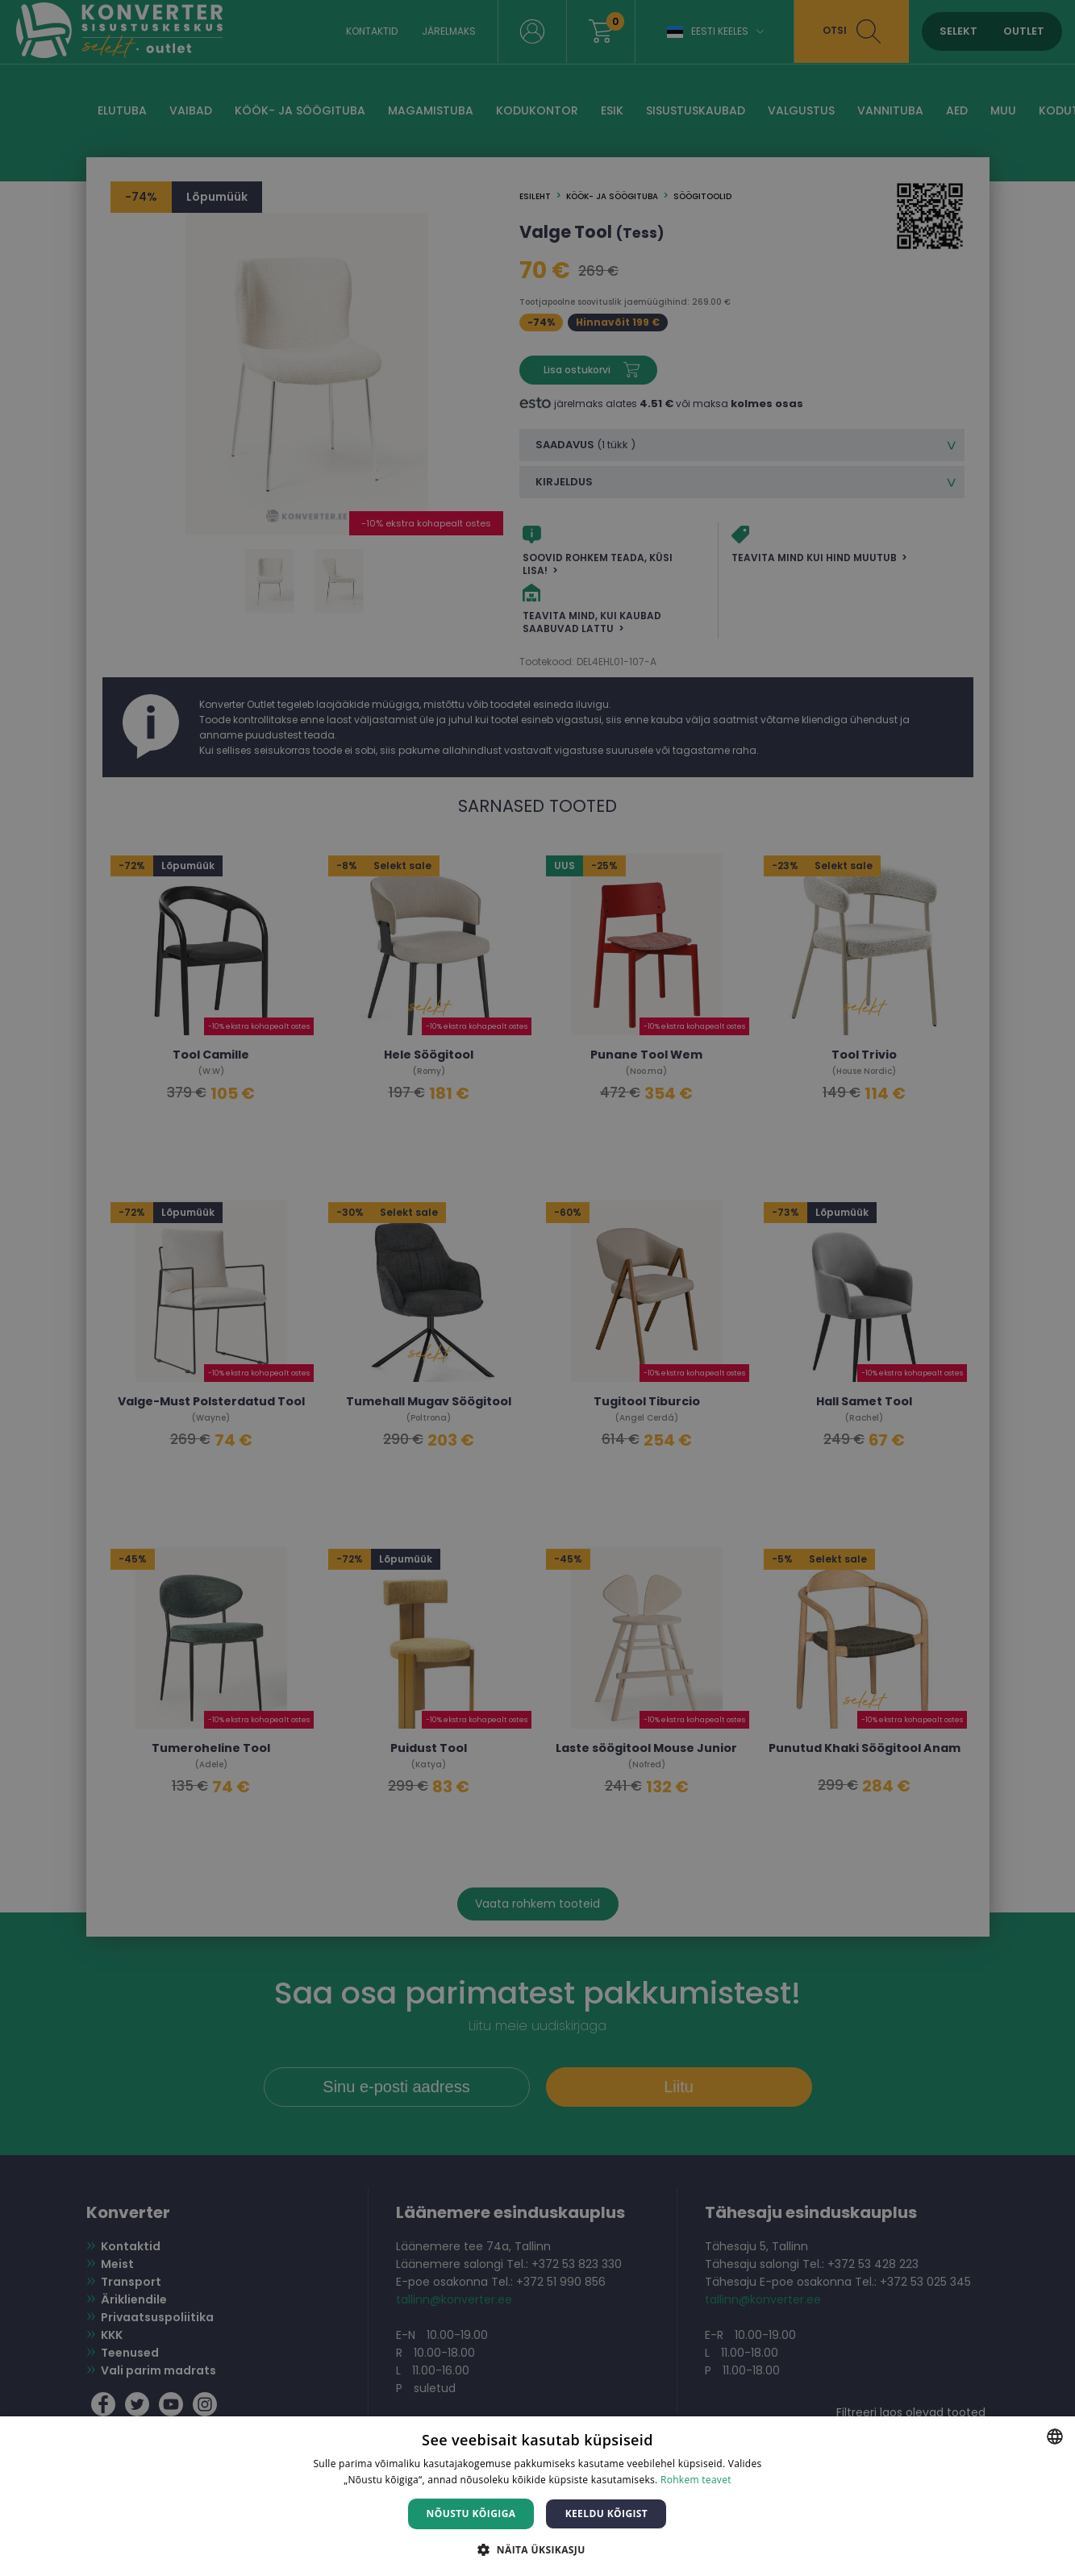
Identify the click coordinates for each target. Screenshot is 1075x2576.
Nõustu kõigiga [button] (471, 2513)
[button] (537, 2549)
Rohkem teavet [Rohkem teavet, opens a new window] (695, 2480)
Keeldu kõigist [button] (606, 2513)
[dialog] (537, 1288)
